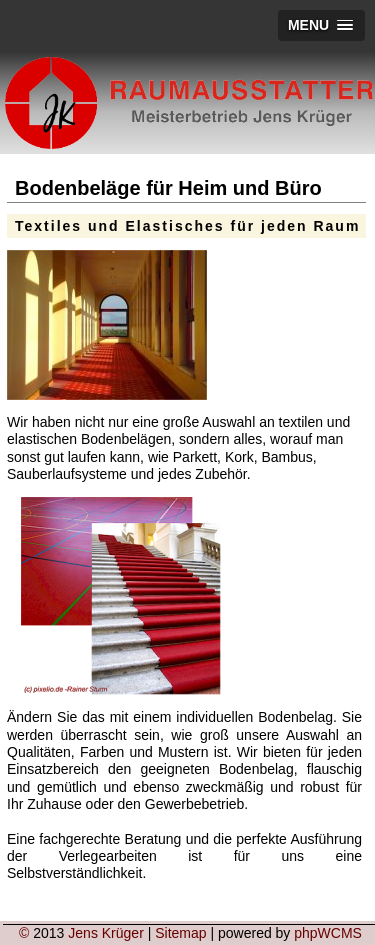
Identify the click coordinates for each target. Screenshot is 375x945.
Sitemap (180, 933)
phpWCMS (328, 933)
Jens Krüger (105, 933)
